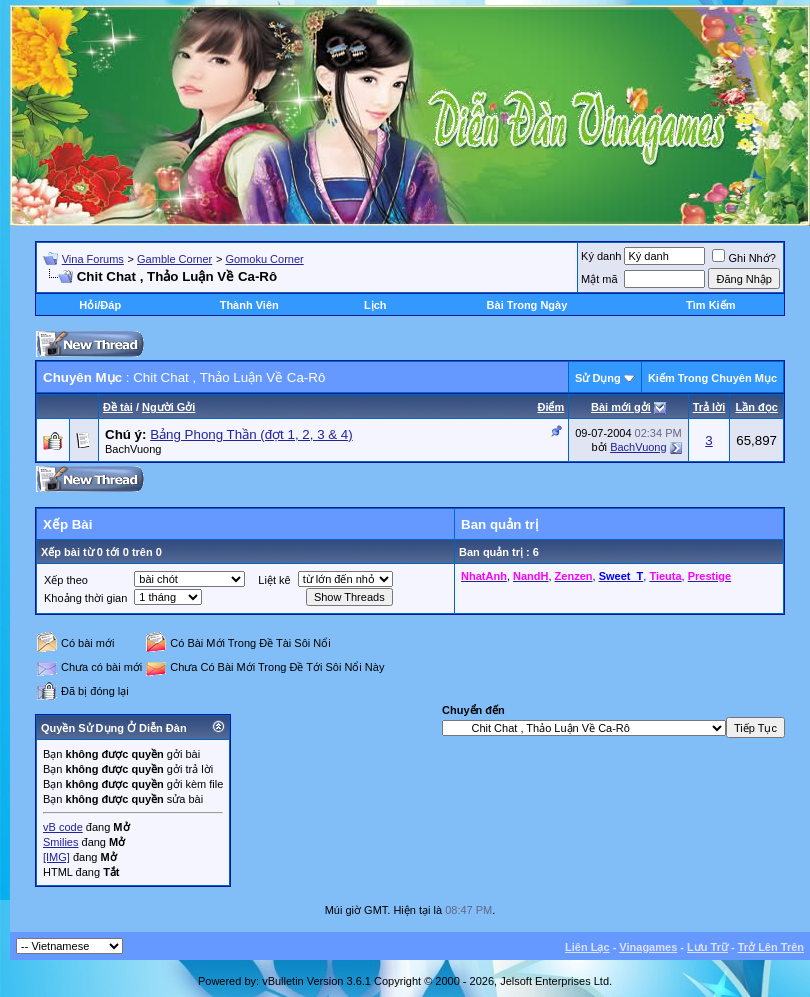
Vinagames (648, 947)
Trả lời (709, 407)
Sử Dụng (598, 378)
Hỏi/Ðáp (100, 305)
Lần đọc (756, 407)
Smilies (60, 842)
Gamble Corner (174, 259)
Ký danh (601, 256)
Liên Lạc (587, 947)
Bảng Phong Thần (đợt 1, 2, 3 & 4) (251, 434)
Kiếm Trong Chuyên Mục (712, 378)
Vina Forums (93, 259)
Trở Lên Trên (771, 947)
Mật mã (599, 279)
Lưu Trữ (707, 947)
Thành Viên (249, 305)
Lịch (375, 305)
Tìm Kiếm (710, 305)
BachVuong (133, 449)
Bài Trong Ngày (527, 305)
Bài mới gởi (621, 407)
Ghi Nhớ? (743, 258)
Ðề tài (118, 407)
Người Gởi (168, 407)
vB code (63, 827)
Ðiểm (550, 407)
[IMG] (56, 857)
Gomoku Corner (264, 259)
